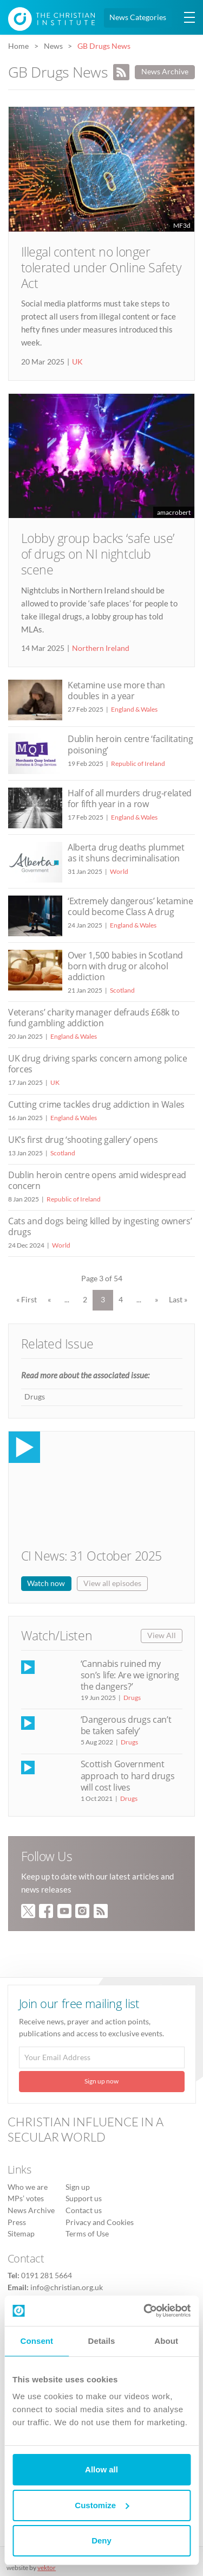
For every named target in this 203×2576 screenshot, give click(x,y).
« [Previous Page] (49, 1299)
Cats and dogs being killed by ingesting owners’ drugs (100, 1226)
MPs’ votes (26, 2198)
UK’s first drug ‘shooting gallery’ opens (83, 1140)
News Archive (164, 71)
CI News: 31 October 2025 (91, 1556)
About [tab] (166, 2340)
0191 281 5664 (46, 2275)
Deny (101, 2540)
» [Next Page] (156, 1299)
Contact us (84, 2210)
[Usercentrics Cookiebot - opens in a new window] (145, 2311)
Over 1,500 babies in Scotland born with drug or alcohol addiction (125, 966)
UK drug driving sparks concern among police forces (97, 1063)
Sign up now (101, 2081)
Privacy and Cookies (100, 2222)
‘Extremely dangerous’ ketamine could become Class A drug (130, 906)
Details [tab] (101, 2340)
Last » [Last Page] (178, 1299)
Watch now (46, 1583)
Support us (84, 2198)
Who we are (28, 2187)
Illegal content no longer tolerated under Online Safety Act (101, 268)
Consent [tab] (36, 2340)
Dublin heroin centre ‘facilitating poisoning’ (130, 744)
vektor (46, 2568)
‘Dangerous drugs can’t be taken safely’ (126, 1725)
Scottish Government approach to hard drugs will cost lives (128, 1775)
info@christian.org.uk (66, 2287)
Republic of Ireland (138, 763)
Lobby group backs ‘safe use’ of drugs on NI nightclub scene (97, 554)
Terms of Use (87, 2233)
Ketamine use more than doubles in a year (116, 690)
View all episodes (112, 1583)
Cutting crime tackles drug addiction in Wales (96, 1104)
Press (17, 2222)
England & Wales (134, 709)
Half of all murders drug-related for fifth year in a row (130, 798)
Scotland (122, 990)
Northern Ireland (100, 648)
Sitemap (21, 2233)
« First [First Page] (26, 1299)
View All (161, 1635)
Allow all (101, 2469)
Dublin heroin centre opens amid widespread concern (97, 1180)
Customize (102, 2505)
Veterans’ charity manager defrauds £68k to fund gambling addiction (94, 1017)
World (119, 871)
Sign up (78, 2187)
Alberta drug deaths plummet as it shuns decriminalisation (126, 852)
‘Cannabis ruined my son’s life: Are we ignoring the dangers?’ (130, 1675)
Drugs (34, 1396)
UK (77, 361)
